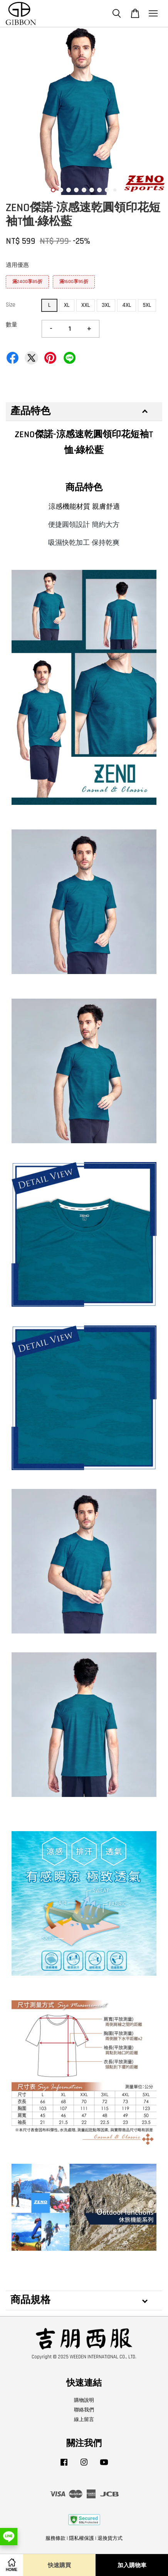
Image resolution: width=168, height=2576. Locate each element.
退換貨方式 (110, 2538)
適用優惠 (17, 265)
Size (10, 304)
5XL (147, 305)
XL (66, 305)
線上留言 (84, 2419)
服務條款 (55, 2538)
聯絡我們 (84, 2410)
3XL (106, 305)
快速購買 (59, 2565)
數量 (11, 324)
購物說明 (84, 2400)
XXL (85, 305)
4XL (126, 305)
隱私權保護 (81, 2538)
